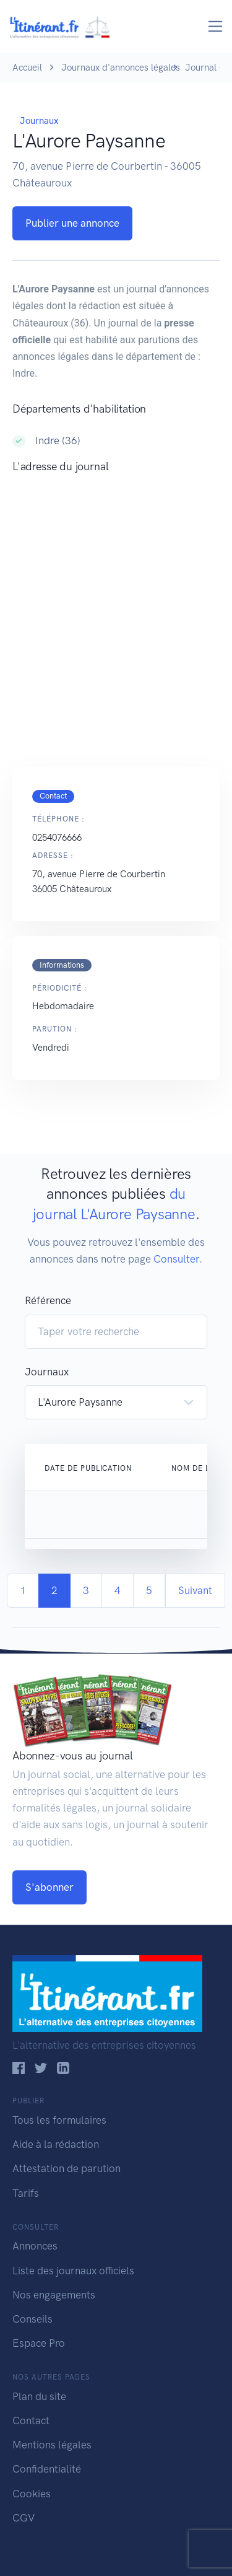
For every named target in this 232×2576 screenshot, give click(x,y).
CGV (23, 2518)
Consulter (176, 1259)
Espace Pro (38, 2343)
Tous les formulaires (59, 2120)
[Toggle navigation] (216, 26)
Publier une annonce (72, 223)
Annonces (35, 2246)
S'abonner (49, 1887)
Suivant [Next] (195, 1590)
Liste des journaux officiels (73, 2270)
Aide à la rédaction (55, 2144)
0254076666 (57, 837)
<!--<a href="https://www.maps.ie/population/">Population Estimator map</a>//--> (116, 608)
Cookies (31, 2493)
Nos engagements (53, 2295)
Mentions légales (52, 2444)
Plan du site (39, 2396)
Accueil (27, 67)
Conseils (32, 2319)
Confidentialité (46, 2469)
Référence (48, 1300)
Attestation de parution (66, 2168)
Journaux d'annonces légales (120, 67)
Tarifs (25, 2193)
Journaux (39, 120)
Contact (30, 2420)
